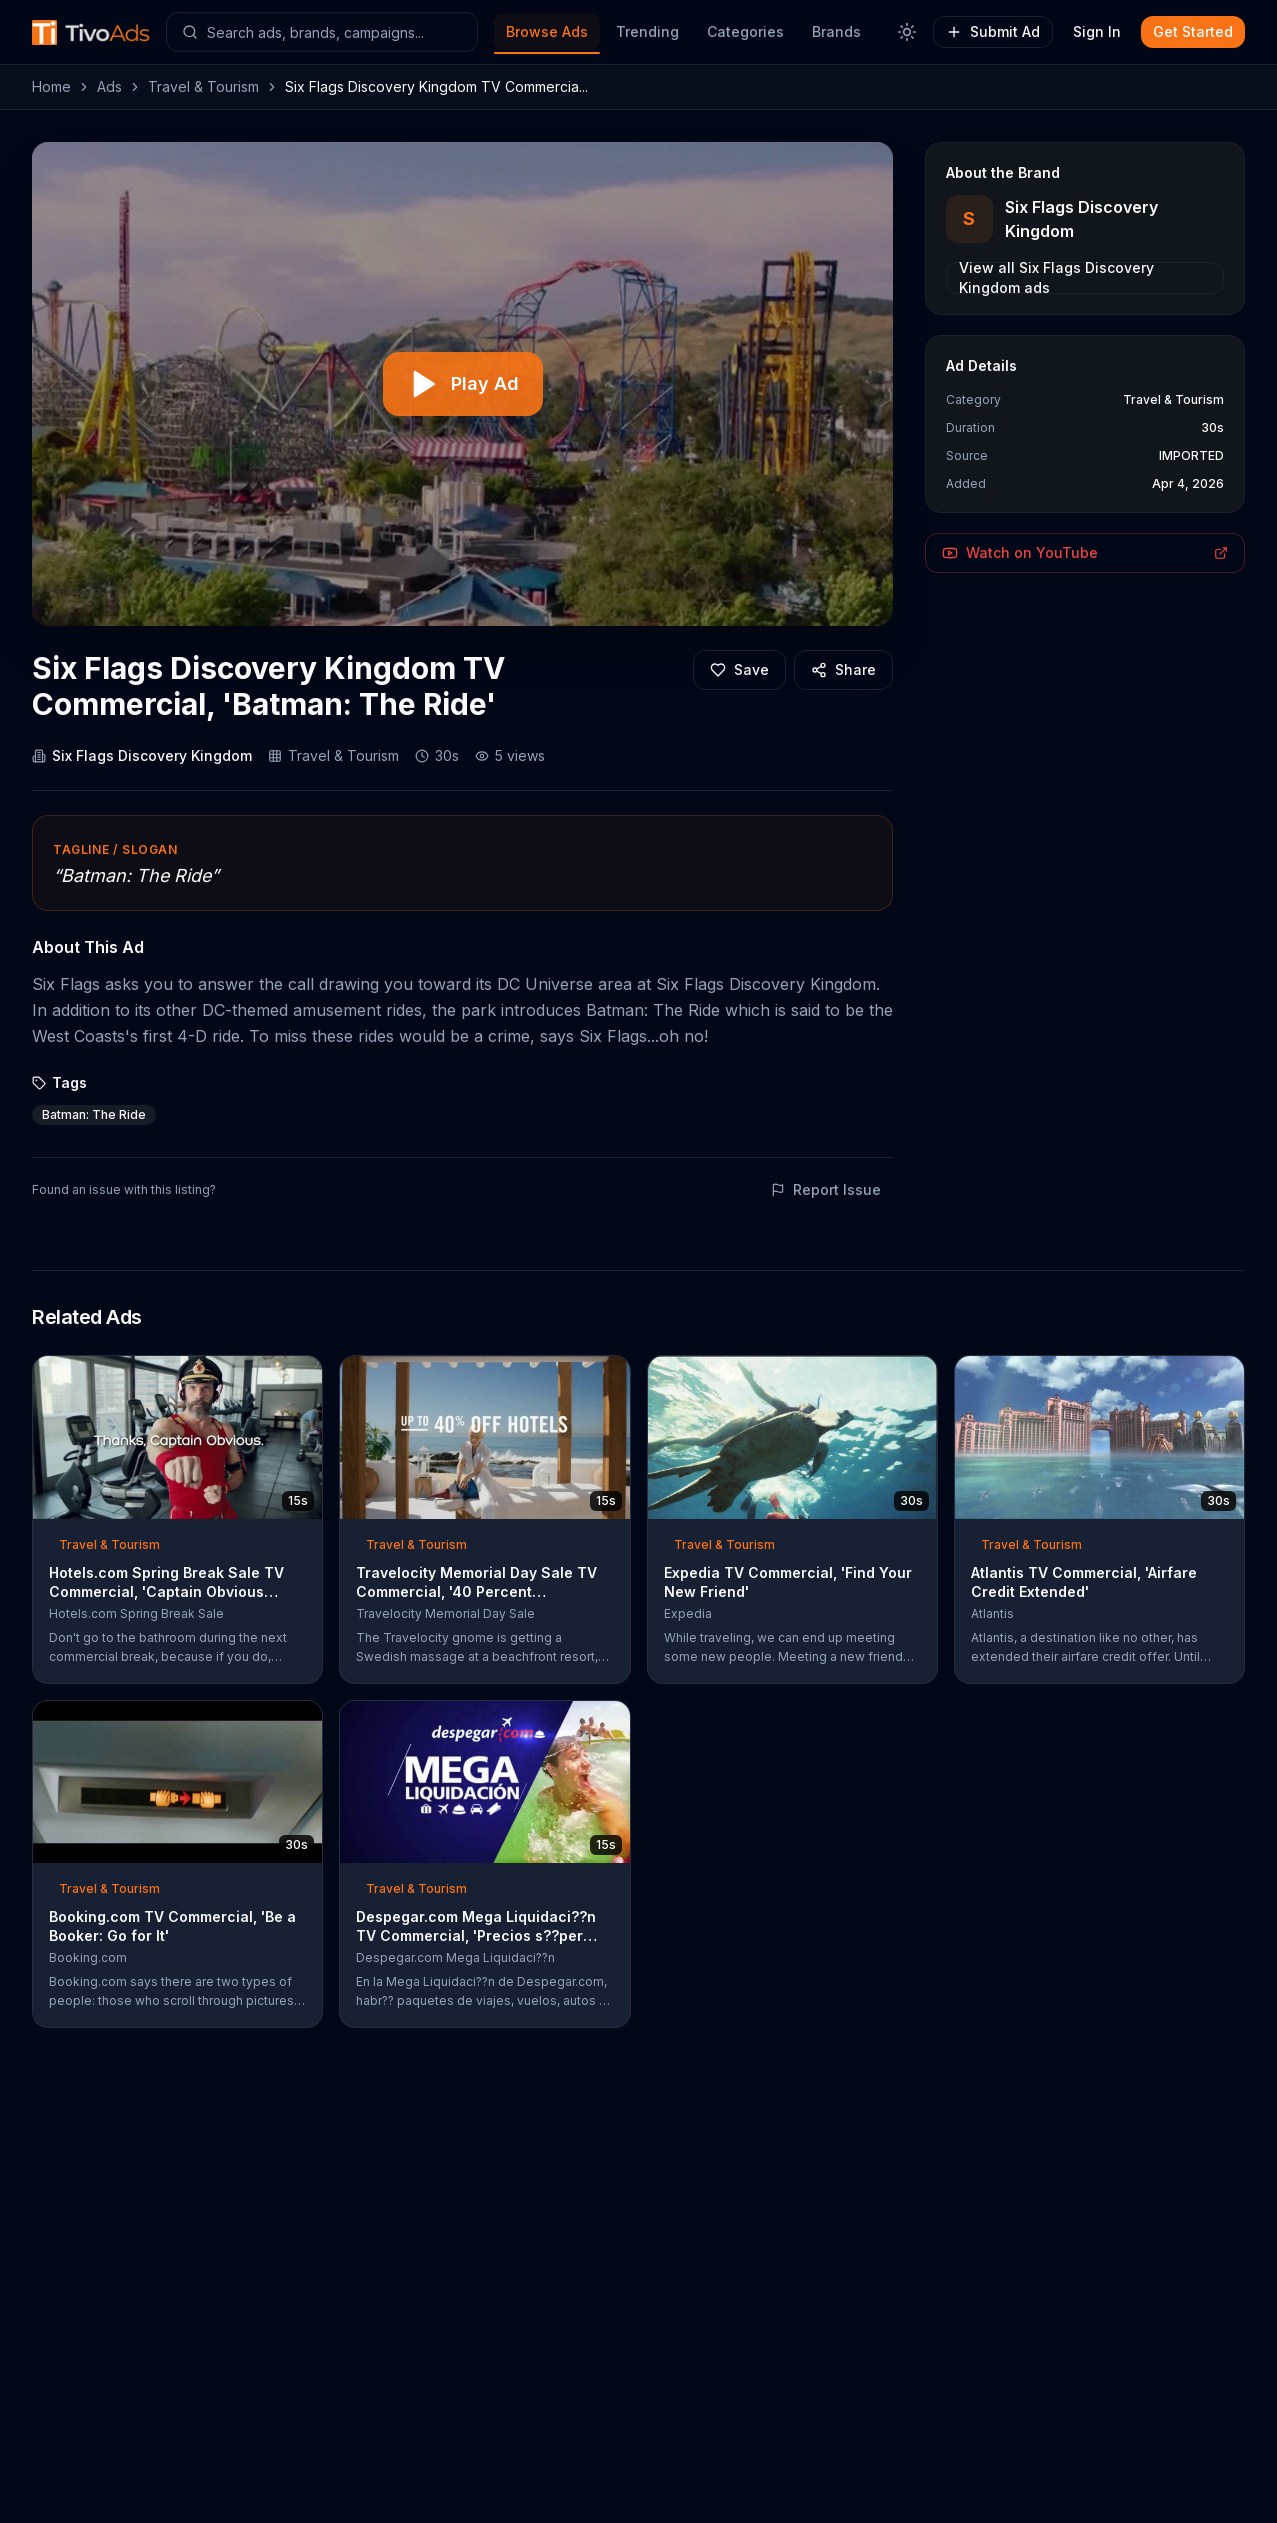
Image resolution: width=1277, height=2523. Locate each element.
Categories (745, 31)
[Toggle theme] (907, 32)
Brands (836, 31)
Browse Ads (547, 31)
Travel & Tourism (203, 86)
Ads (109, 86)
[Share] (843, 670)
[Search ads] (322, 32)
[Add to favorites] (739, 670)
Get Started (1193, 31)
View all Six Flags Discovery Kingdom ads (1056, 278)
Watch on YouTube (1085, 552)
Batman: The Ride (94, 1114)
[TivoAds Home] (91, 32)
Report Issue (826, 1189)
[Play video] (463, 384)
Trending (647, 31)
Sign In (1097, 31)
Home (51, 86)
